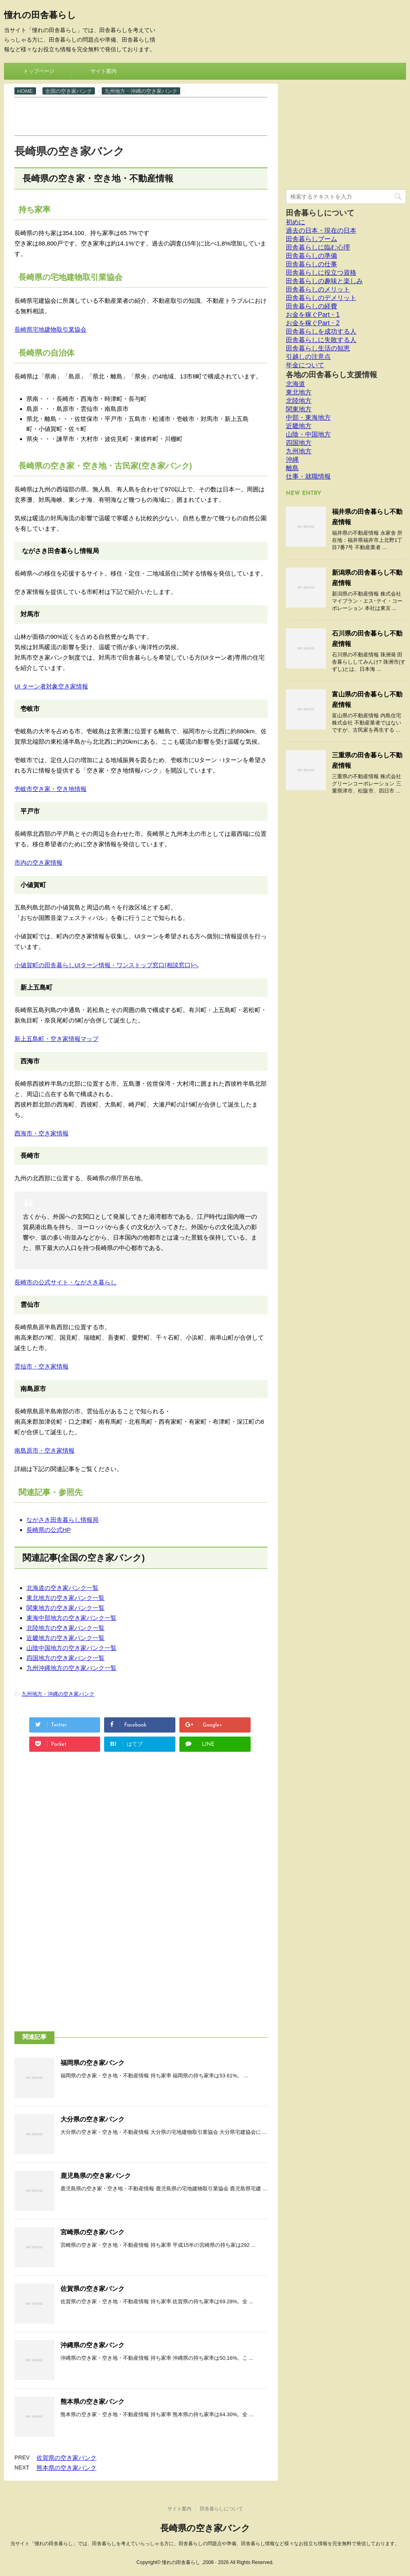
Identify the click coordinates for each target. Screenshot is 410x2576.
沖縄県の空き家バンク (92, 2345)
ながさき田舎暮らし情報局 (62, 1519)
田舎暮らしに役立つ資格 (321, 272)
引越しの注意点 (308, 356)
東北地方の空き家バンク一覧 (65, 1597)
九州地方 (299, 451)
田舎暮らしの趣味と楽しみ (324, 281)
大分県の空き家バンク (92, 2119)
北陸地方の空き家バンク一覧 (65, 1627)
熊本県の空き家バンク (92, 2401)
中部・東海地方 (308, 417)
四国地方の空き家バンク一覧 (65, 1657)
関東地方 (299, 409)
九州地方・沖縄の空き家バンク (58, 1694)
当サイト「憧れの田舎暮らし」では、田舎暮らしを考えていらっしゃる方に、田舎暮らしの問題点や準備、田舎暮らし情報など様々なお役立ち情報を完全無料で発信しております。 (205, 2543)
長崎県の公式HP (48, 1529)
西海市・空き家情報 (41, 1133)
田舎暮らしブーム (311, 238)
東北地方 (299, 392)
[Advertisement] (160, 116)
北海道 (295, 383)
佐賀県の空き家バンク (92, 2288)
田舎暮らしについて (320, 213)
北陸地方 (299, 400)
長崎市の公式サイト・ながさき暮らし (65, 1282)
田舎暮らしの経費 (311, 306)
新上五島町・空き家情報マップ (56, 1038)
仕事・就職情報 (308, 476)
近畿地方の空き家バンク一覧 (65, 1637)
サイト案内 (103, 71)
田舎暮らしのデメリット (321, 297)
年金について (305, 365)
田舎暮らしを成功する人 (321, 331)
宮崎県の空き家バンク (92, 2232)
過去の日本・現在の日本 (321, 230)
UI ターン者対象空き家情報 (51, 686)
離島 (292, 468)
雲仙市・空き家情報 (41, 1366)
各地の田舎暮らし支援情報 (331, 374)
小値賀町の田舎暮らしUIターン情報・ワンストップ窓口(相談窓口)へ (106, 965)
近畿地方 (299, 426)
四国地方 (299, 442)
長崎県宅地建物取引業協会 (50, 329)
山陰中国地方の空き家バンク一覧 (71, 1647)
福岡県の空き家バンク (92, 2062)
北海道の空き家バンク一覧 (62, 1587)
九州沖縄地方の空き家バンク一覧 (71, 1667)
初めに (295, 222)
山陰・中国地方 (308, 434)
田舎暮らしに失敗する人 (321, 339)
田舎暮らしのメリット (318, 289)
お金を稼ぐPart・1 (313, 314)
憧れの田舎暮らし (40, 15)
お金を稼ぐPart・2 (313, 323)
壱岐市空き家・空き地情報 (50, 788)
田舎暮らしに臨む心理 (318, 247)
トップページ (38, 71)
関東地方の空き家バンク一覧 (65, 1607)
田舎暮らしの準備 (311, 255)
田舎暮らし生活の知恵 (318, 348)
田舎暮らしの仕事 (311, 264)
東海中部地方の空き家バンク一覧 (71, 1617)
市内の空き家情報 (38, 862)
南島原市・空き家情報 (44, 1450)
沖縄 (292, 459)
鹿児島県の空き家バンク (95, 2175)
